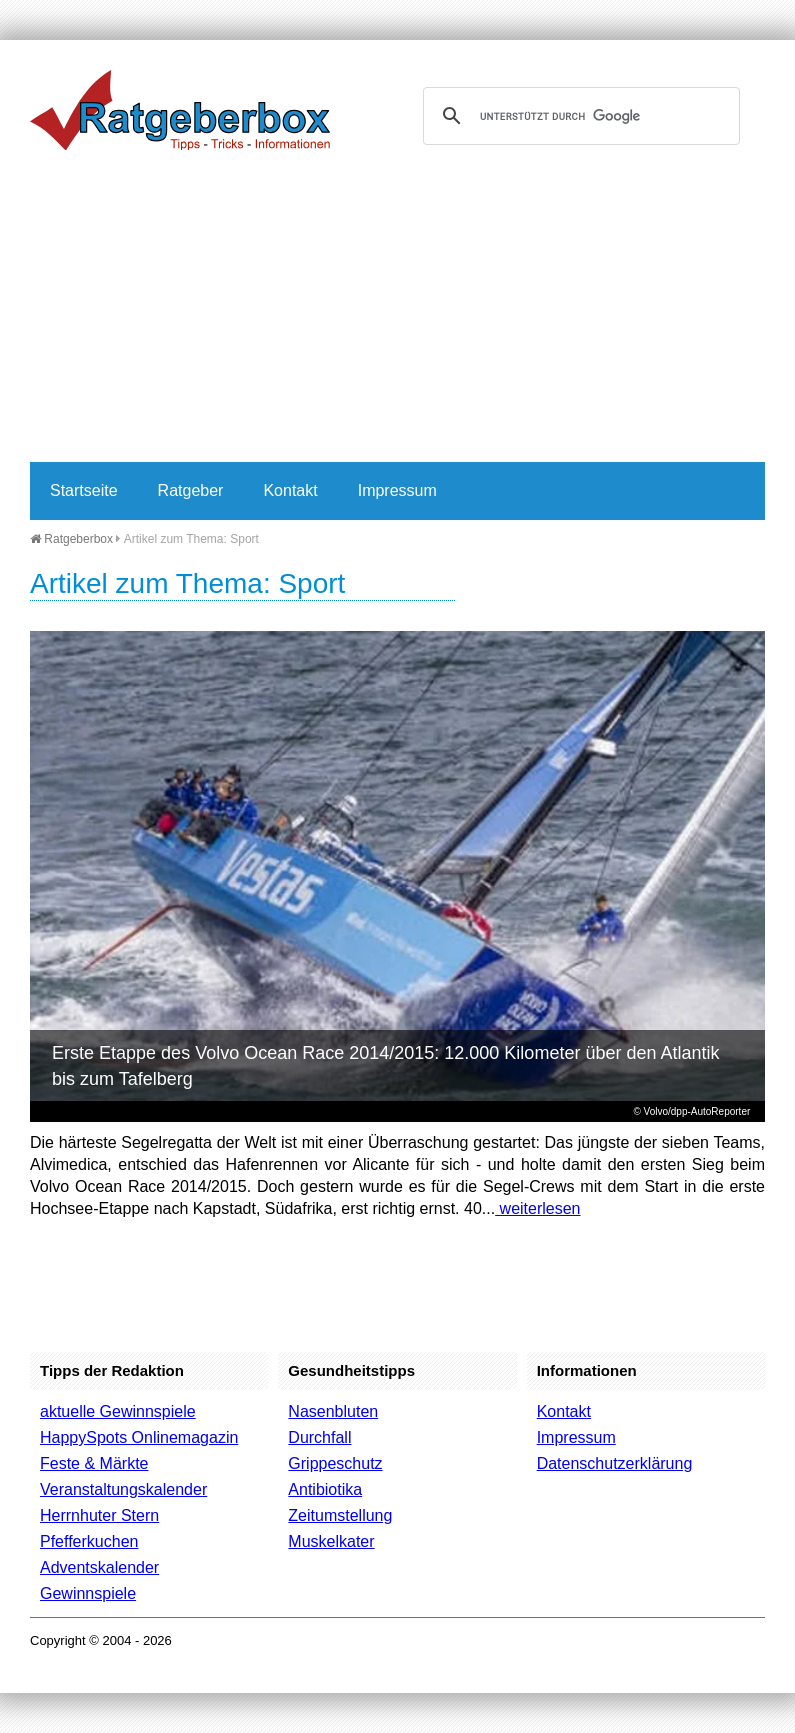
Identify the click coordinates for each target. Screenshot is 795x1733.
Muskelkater (331, 1541)
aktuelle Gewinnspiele (118, 1411)
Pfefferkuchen (89, 1541)
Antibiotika (325, 1489)
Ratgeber (191, 490)
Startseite (84, 490)
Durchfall (319, 1437)
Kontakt (290, 490)
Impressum (397, 490)
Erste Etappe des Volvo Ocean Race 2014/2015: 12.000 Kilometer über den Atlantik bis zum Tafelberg (385, 1066)
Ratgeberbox (71, 539)
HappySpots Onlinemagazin (139, 1437)
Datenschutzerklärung (615, 1463)
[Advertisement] (397, 312)
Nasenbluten (333, 1411)
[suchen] (579, 116)
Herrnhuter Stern (99, 1515)
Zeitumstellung (340, 1515)
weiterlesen (537, 1208)
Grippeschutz (335, 1463)
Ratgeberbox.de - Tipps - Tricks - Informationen (180, 110)
